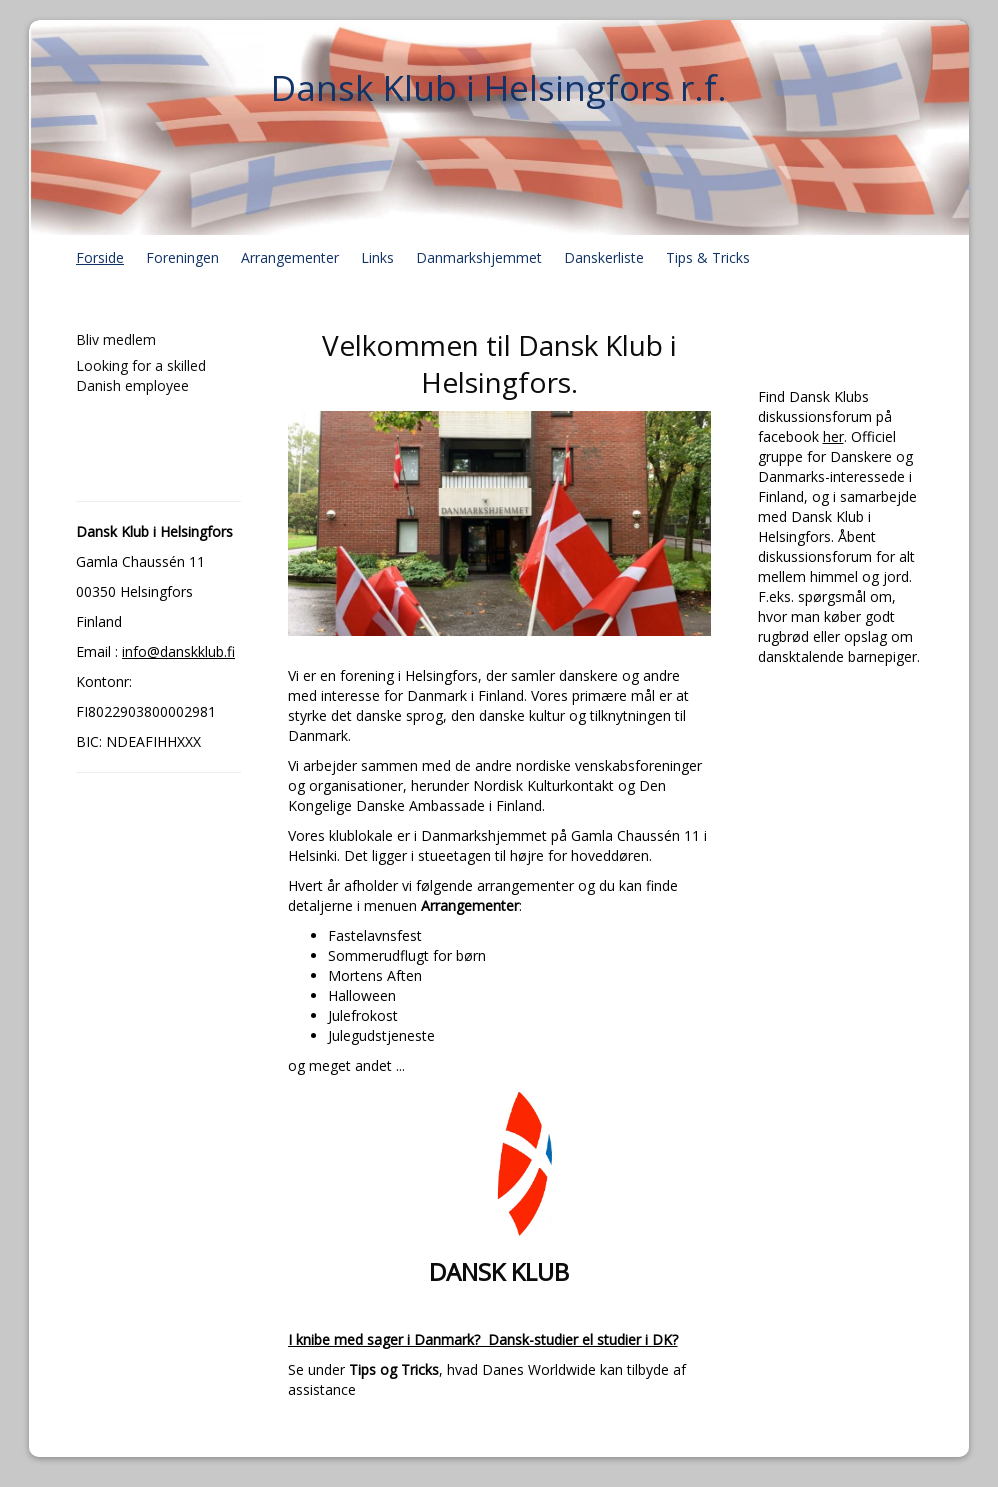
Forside (100, 257)
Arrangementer (290, 257)
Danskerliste (604, 257)
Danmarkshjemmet (479, 257)
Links (377, 257)
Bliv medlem (116, 339)
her (833, 436)
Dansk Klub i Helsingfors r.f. (499, 87)
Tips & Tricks (708, 257)
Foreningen (182, 257)
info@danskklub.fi (178, 651)
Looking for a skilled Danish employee (141, 375)
